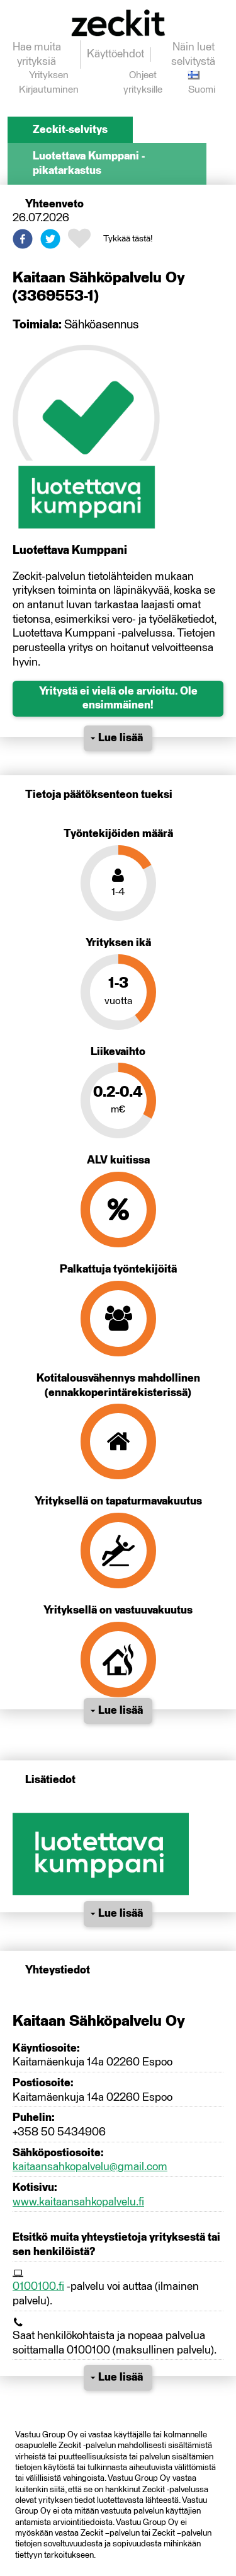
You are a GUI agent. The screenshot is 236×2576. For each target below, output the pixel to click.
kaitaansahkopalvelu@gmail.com (90, 2167)
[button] (23, 239)
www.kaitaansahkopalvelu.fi (78, 2202)
